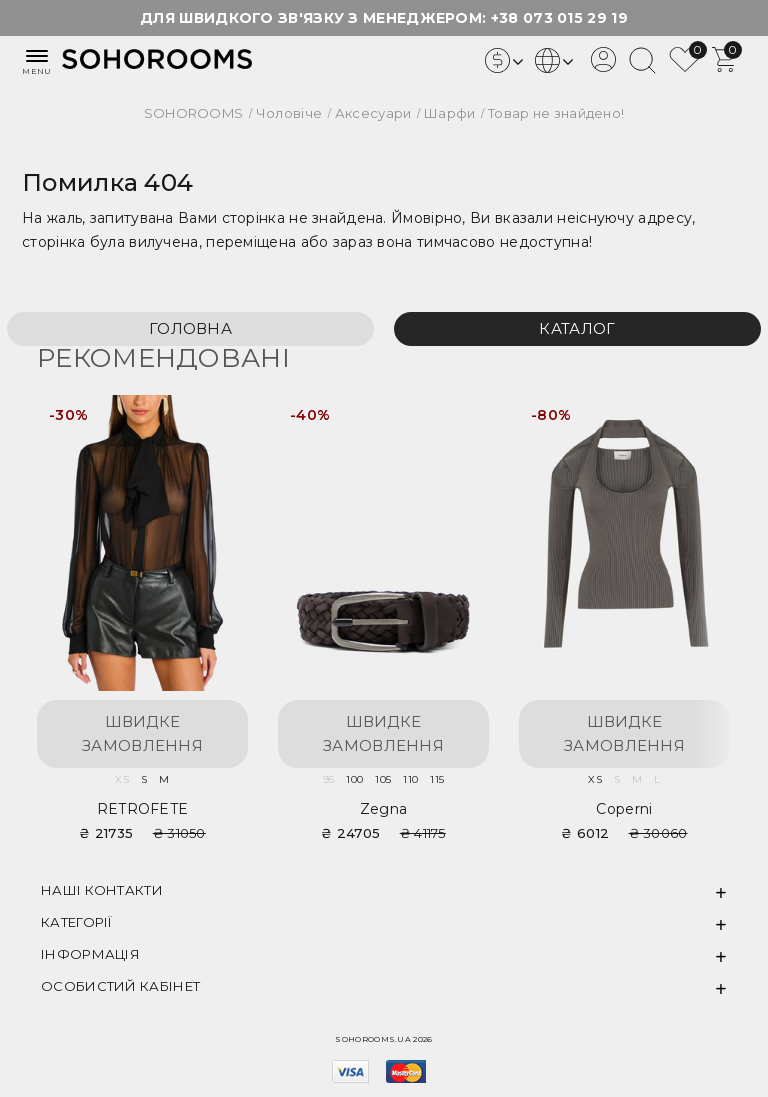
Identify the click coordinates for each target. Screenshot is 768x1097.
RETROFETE (143, 809)
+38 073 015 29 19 (559, 18)
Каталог (577, 328)
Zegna (384, 809)
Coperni (624, 809)
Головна (190, 328)
